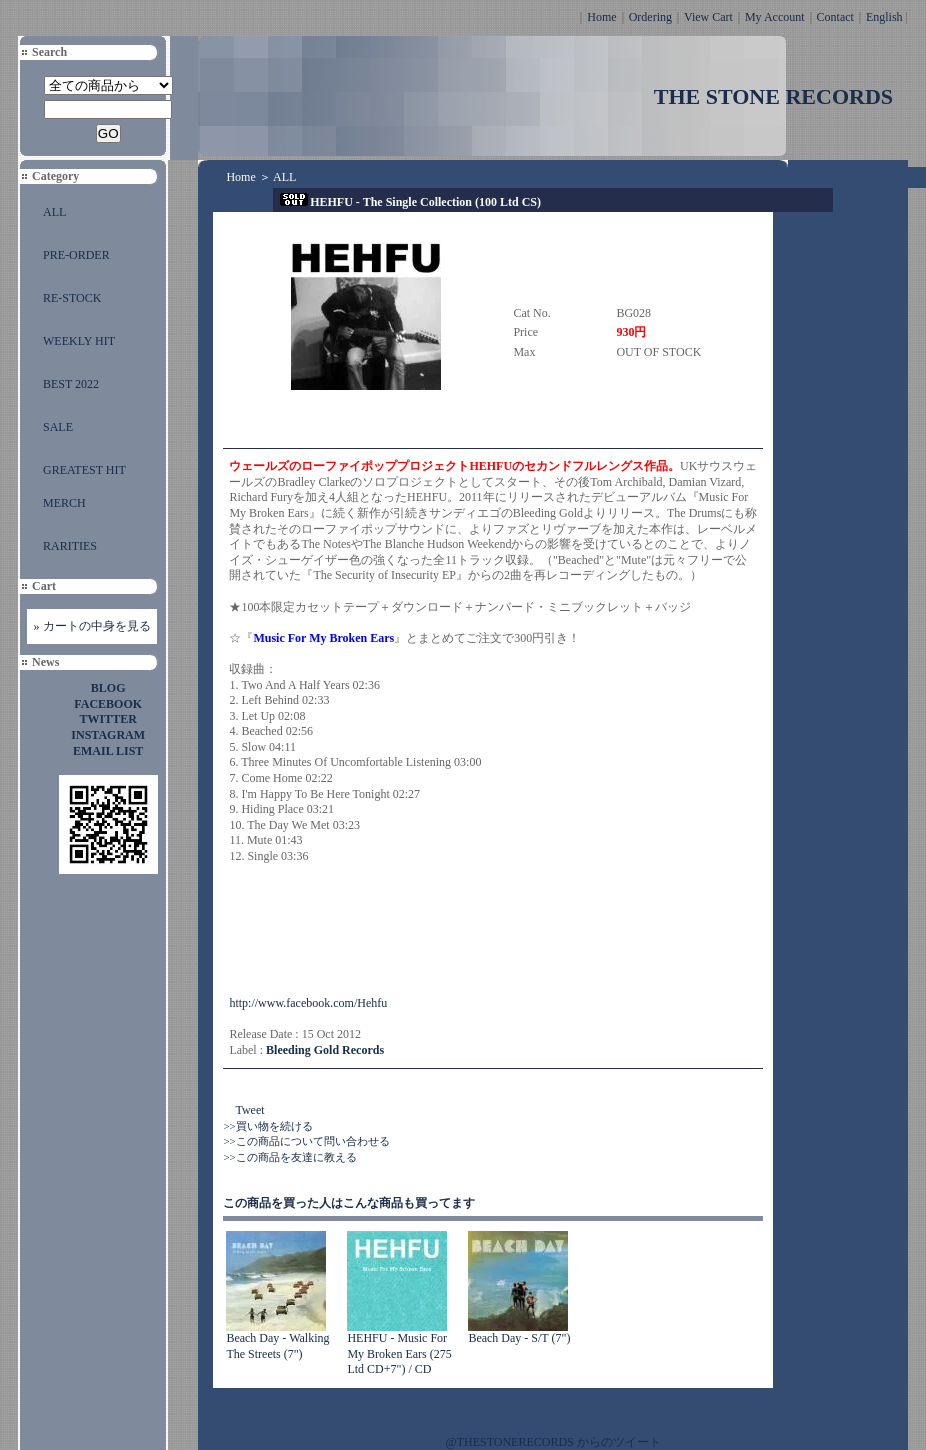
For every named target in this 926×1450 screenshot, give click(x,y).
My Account (775, 17)
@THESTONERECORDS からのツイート (553, 1442)
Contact (835, 17)
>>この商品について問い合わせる (306, 1141)
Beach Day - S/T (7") (519, 1338)
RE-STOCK (72, 298)
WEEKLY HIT (79, 341)
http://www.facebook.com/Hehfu (308, 1003)
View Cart (708, 17)
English (884, 17)
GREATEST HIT (84, 470)
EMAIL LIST (108, 751)
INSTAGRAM (108, 735)
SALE (58, 427)
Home (601, 17)
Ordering (650, 17)
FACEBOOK (108, 704)
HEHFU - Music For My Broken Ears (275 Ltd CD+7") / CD (399, 1353)
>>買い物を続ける (267, 1126)
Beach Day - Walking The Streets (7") (277, 1346)
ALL (54, 212)
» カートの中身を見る (92, 626)
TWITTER (108, 719)
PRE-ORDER (76, 255)
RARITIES (70, 546)
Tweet (249, 1110)
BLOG (108, 688)
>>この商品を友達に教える (289, 1157)
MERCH (64, 503)
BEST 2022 (71, 384)
